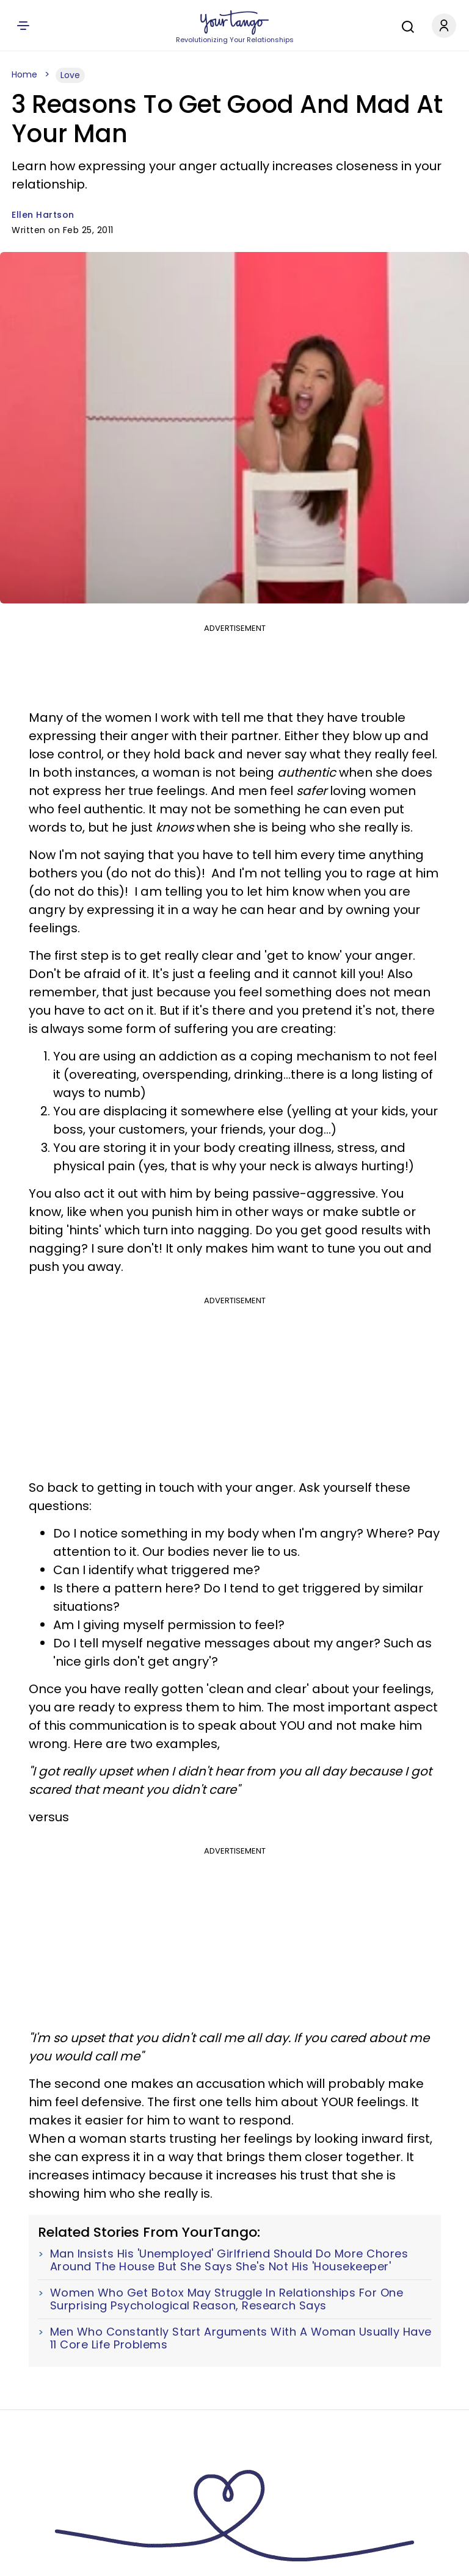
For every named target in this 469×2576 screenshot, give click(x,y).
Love (70, 75)
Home (24, 74)
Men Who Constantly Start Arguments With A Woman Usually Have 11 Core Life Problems (241, 2338)
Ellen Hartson (43, 215)
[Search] (404, 25)
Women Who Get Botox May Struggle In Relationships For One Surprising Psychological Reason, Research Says (227, 2299)
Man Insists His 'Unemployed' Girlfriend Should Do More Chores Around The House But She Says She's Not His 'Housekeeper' (229, 2260)
